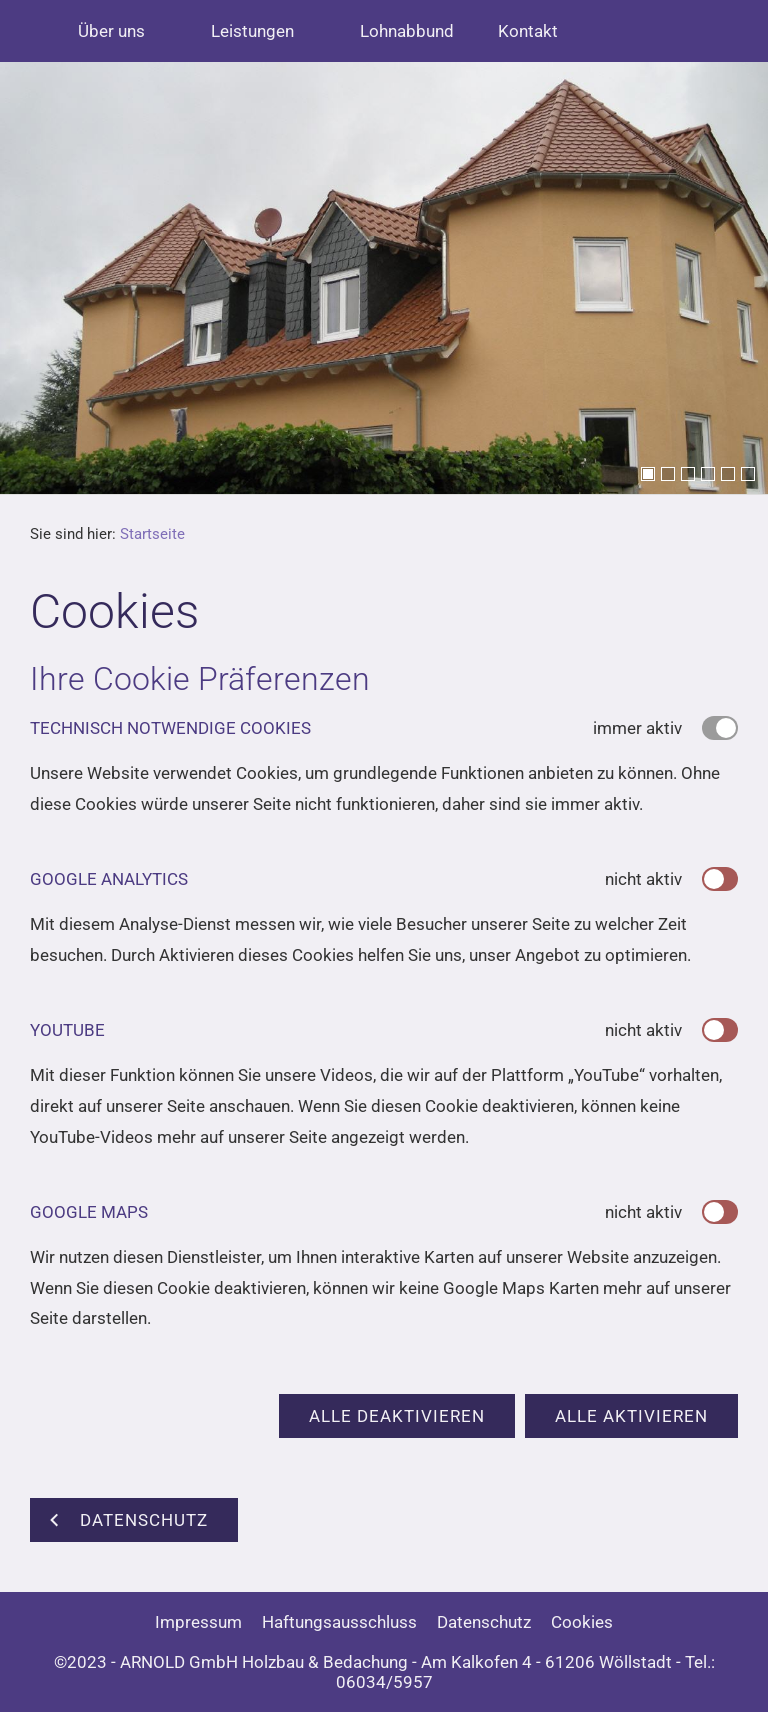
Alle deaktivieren (397, 1416)
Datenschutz (484, 1622)
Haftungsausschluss (339, 1622)
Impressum (198, 1622)
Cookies (582, 1622)
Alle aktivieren (631, 1416)
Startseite (152, 534)
